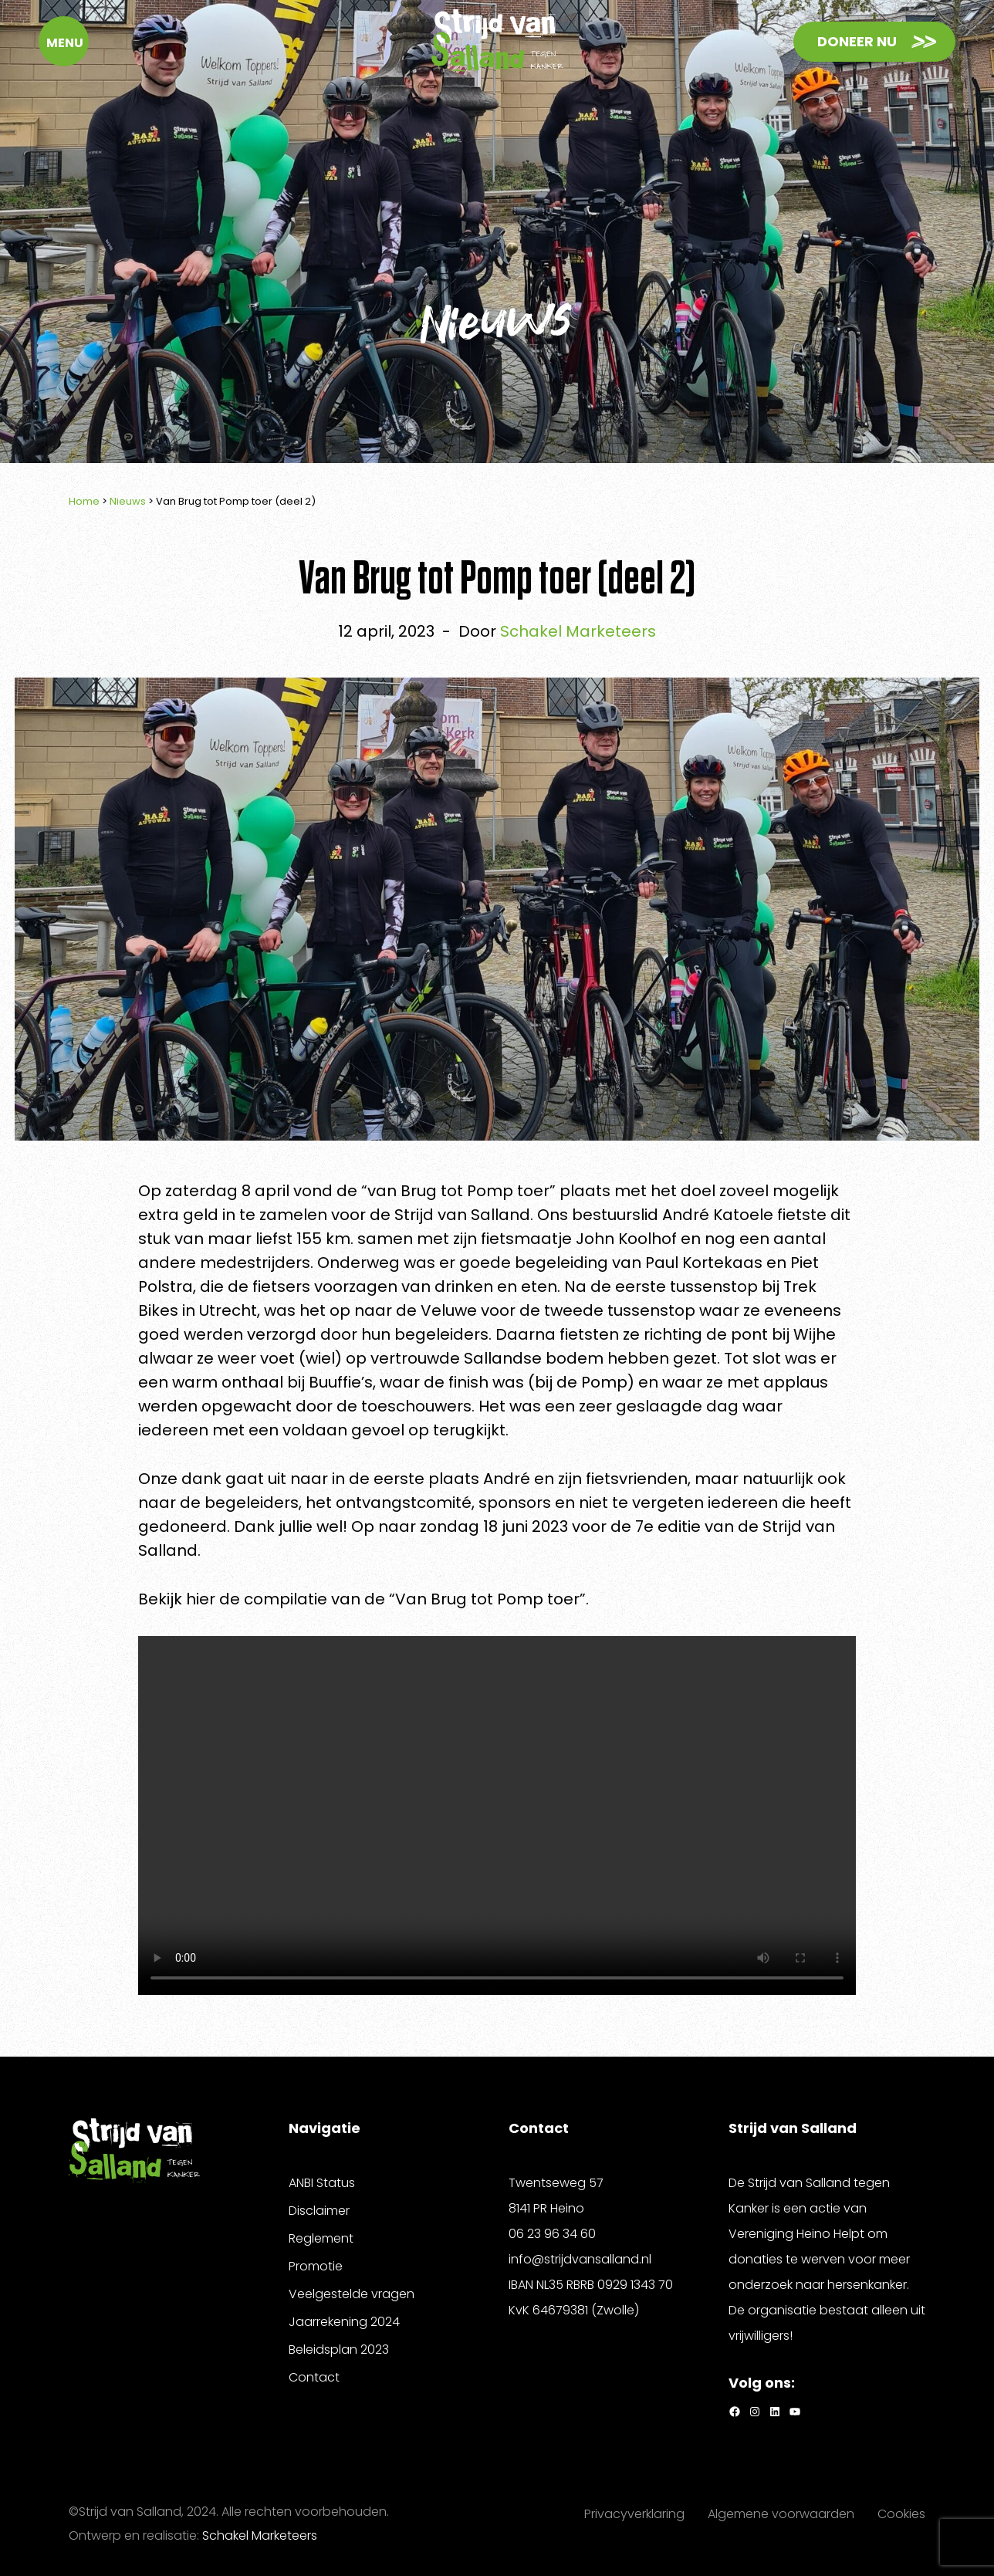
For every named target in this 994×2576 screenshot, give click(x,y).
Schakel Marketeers (259, 2535)
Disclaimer (319, 2210)
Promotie (316, 2266)
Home (84, 501)
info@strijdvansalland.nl (580, 2259)
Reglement (321, 2238)
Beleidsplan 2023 (339, 2349)
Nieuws (128, 501)
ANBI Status (322, 2183)
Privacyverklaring (634, 2514)
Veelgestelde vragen (351, 2294)
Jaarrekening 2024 (344, 2322)
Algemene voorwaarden (781, 2514)
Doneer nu (857, 38)
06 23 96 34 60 (552, 2234)
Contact (314, 2377)
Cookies (901, 2514)
